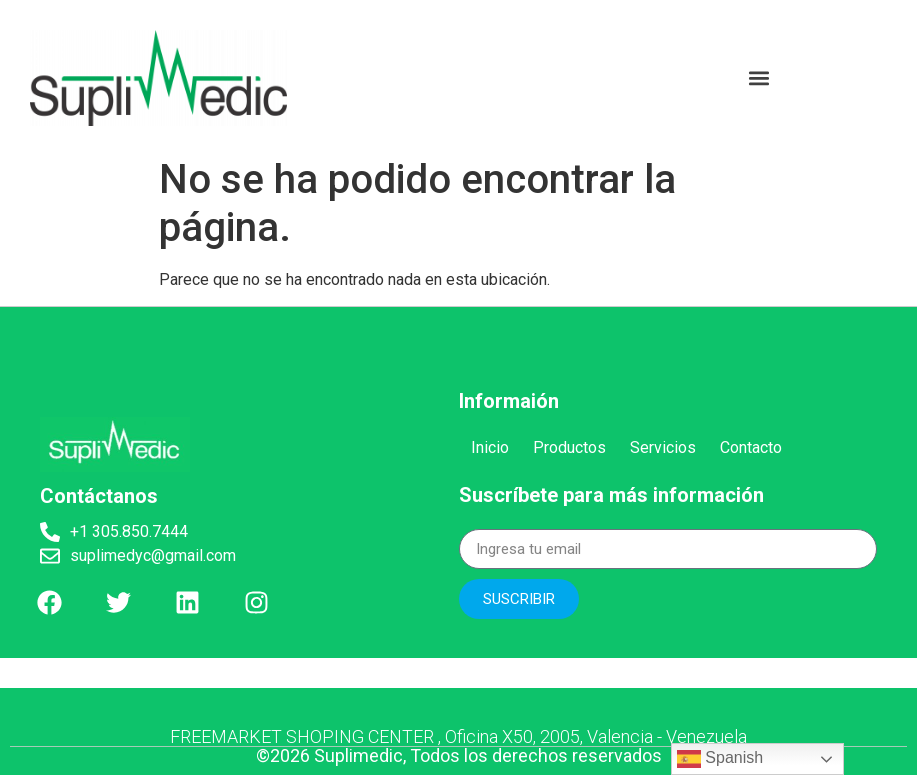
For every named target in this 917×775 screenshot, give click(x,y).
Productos (569, 447)
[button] (759, 77)
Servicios (663, 447)
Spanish (720, 759)
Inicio (490, 447)
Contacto (751, 447)
